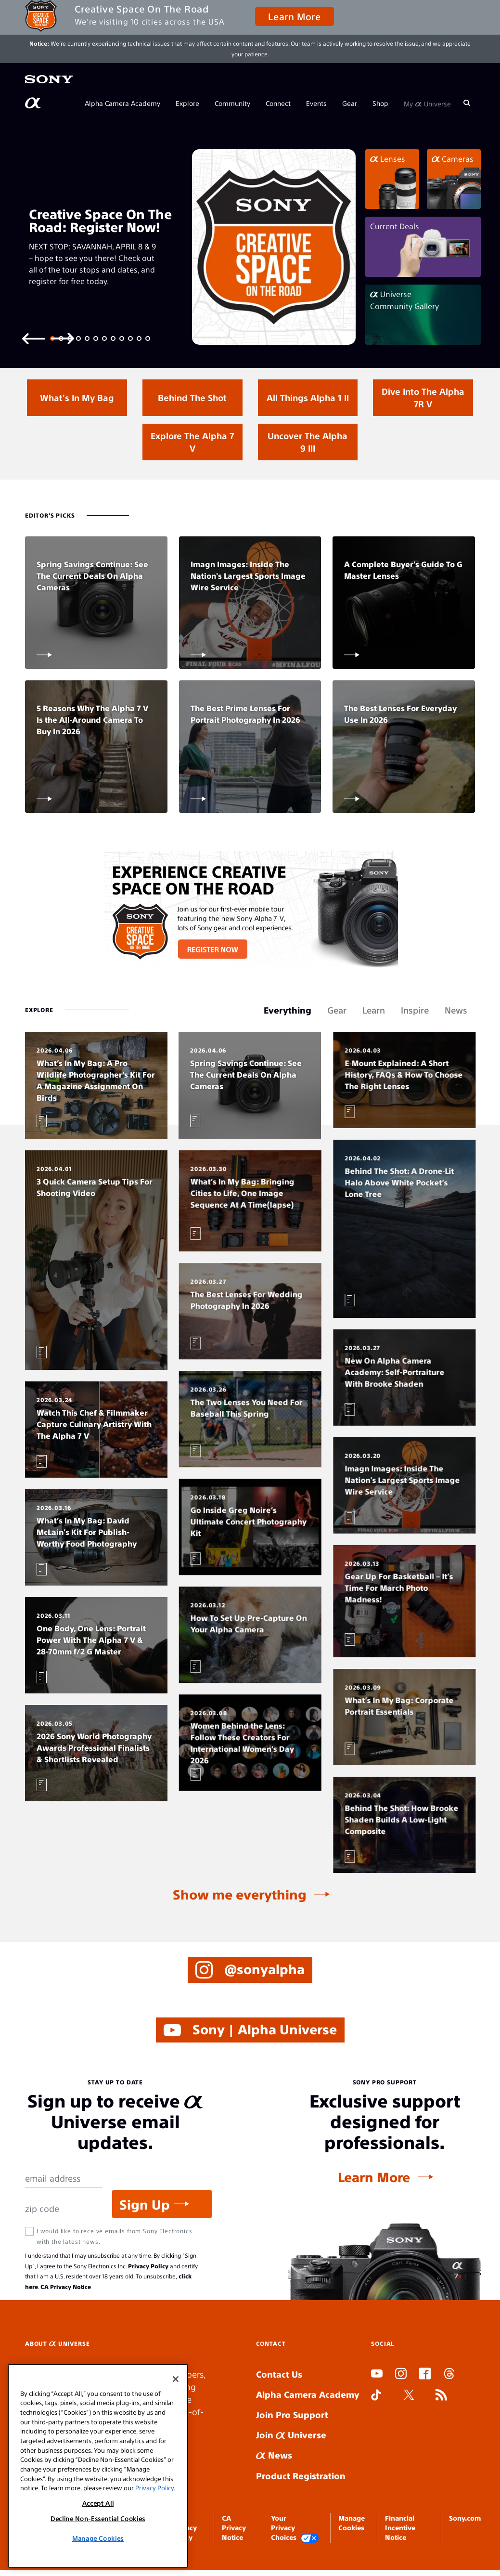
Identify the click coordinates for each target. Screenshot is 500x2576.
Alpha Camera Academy (122, 103)
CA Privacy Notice (65, 2286)
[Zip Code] (64, 2208)
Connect (278, 103)
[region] (98, 2466)
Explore (187, 103)
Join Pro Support (292, 2414)
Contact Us (279, 2374)
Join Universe (291, 2434)
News (274, 2454)
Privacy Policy (148, 2266)
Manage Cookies (98, 2538)
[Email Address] (64, 2178)
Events (316, 103)
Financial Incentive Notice (400, 2527)
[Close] (175, 2379)
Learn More (294, 16)
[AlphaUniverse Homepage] (33, 103)
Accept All (98, 2503)
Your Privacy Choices (295, 2528)
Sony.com (465, 2517)
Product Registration (301, 2475)
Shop (380, 103)
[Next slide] (62, 338)
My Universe (427, 103)
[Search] (467, 103)
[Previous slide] (33, 338)
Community (232, 103)
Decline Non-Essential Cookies (98, 2518)
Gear (349, 103)
